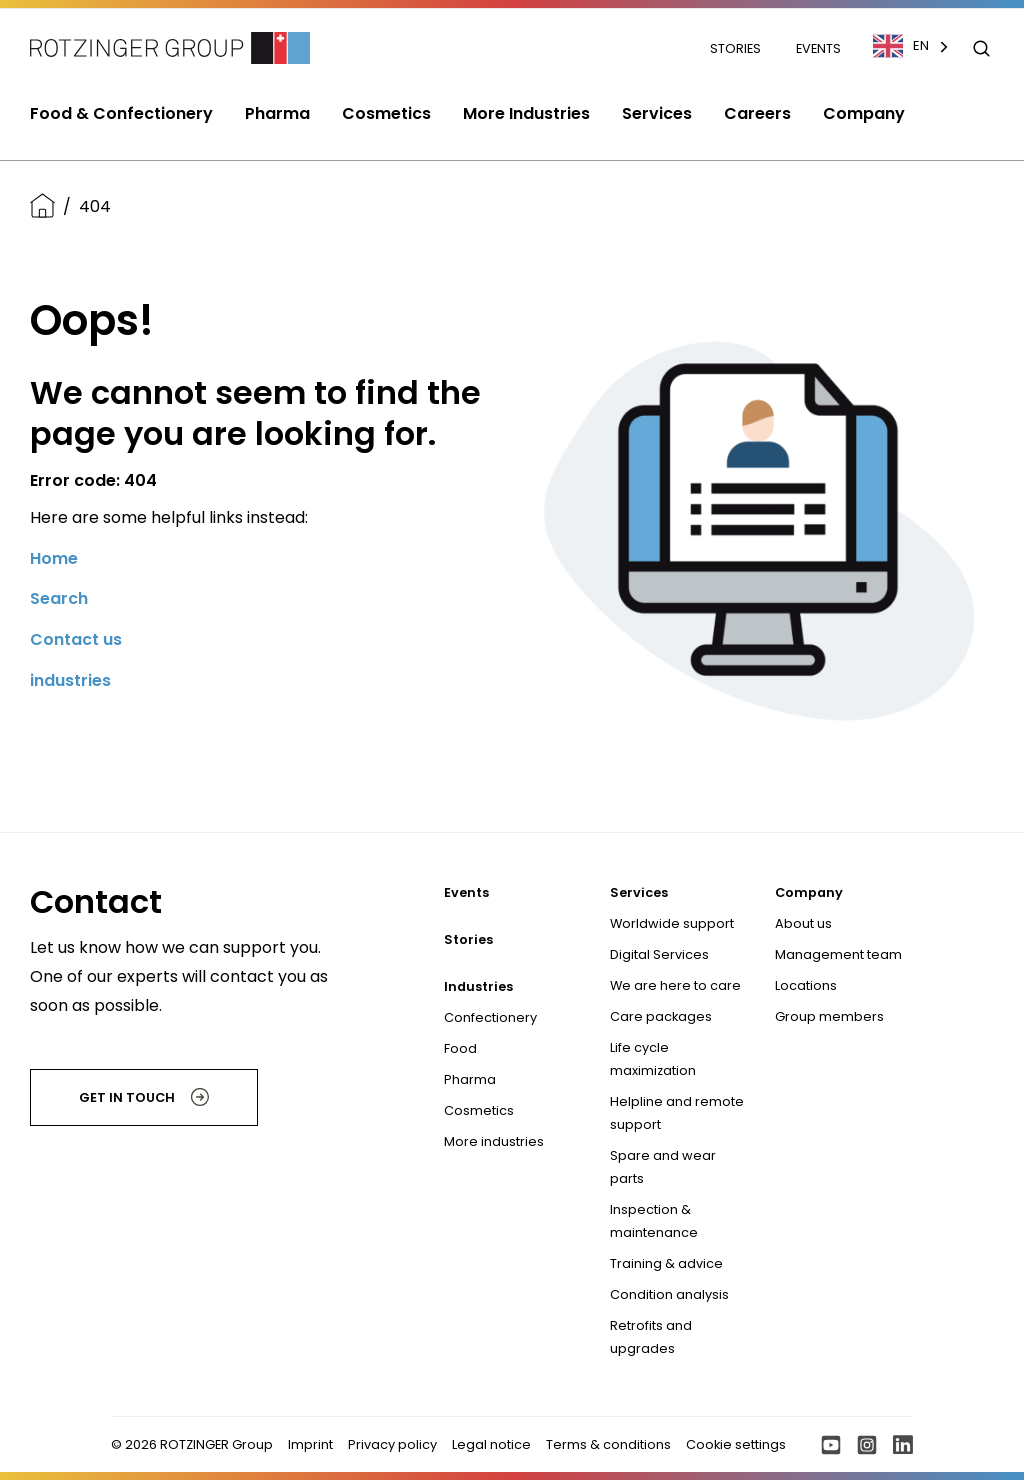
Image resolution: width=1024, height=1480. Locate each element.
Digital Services (659, 954)
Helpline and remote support (677, 1113)
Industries (478, 986)
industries (70, 680)
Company (809, 892)
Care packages (661, 1016)
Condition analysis (669, 1294)
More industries (494, 1141)
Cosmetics (479, 1110)
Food (460, 1048)
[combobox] (921, 46)
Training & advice (666, 1263)
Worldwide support (672, 923)
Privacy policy (392, 1444)
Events (818, 48)
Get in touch (144, 1097)
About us (803, 923)
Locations (806, 985)
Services (639, 892)
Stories (737, 48)
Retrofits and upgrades (651, 1337)
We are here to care (675, 985)
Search (59, 598)
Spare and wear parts (663, 1167)
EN (901, 46)
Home (54, 558)
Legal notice (491, 1444)
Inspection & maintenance (654, 1221)
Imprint (310, 1444)
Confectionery (490, 1017)
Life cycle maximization (653, 1059)
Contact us (76, 639)
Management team (838, 954)
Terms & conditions (608, 1444)
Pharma (470, 1079)
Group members (829, 1016)
